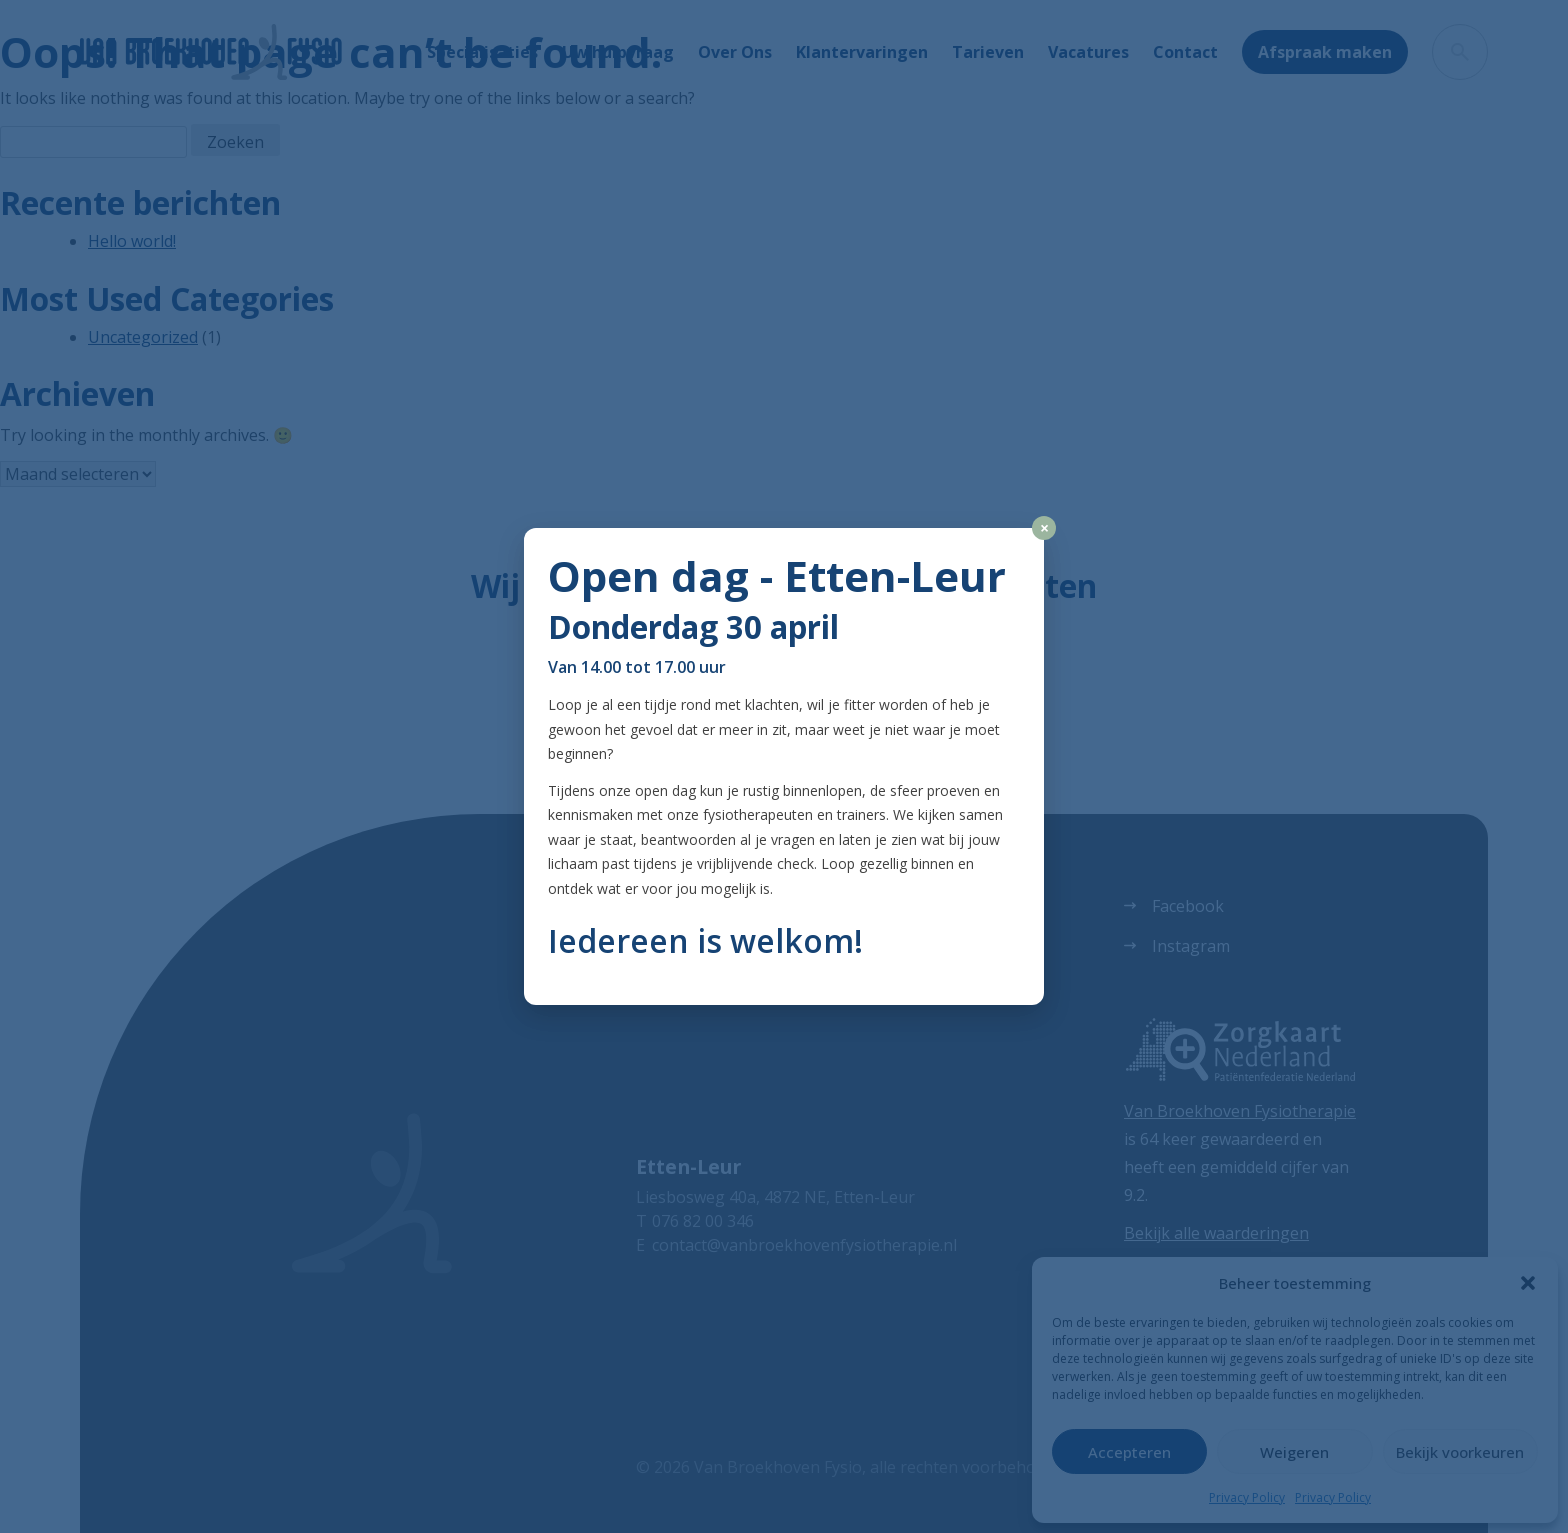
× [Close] (1044, 528)
